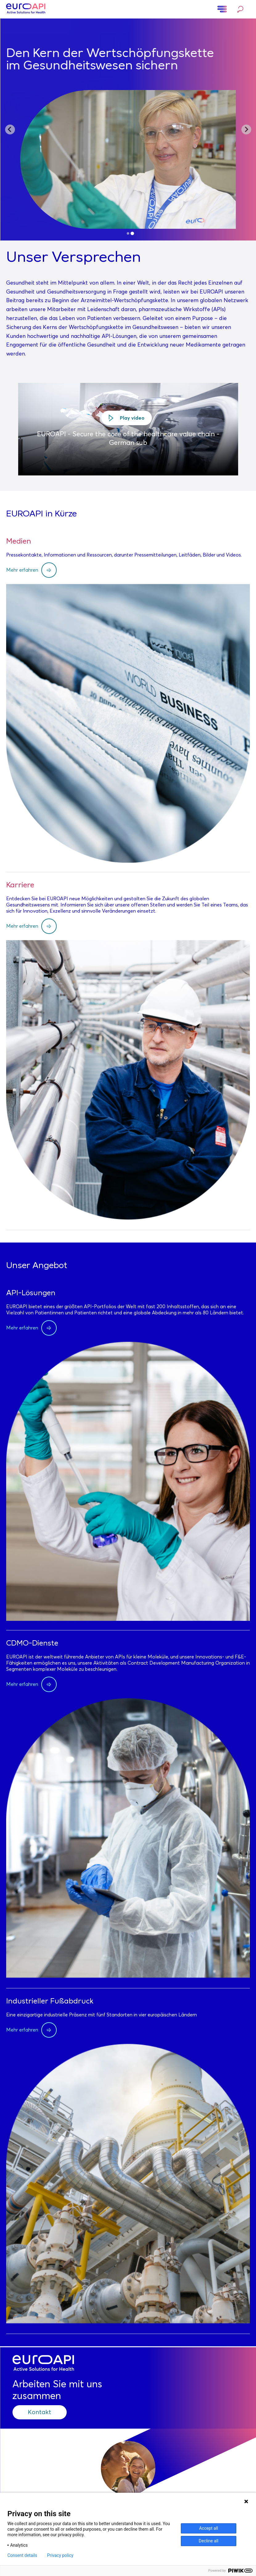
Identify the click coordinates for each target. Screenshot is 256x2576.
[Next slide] (246, 129)
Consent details (22, 2555)
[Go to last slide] (10, 129)
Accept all (208, 2528)
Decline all (208, 2540)
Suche (240, 9)
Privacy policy (60, 2555)
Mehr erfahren (22, 570)
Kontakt (39, 2412)
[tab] (128, 233)
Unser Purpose (128, 121)
